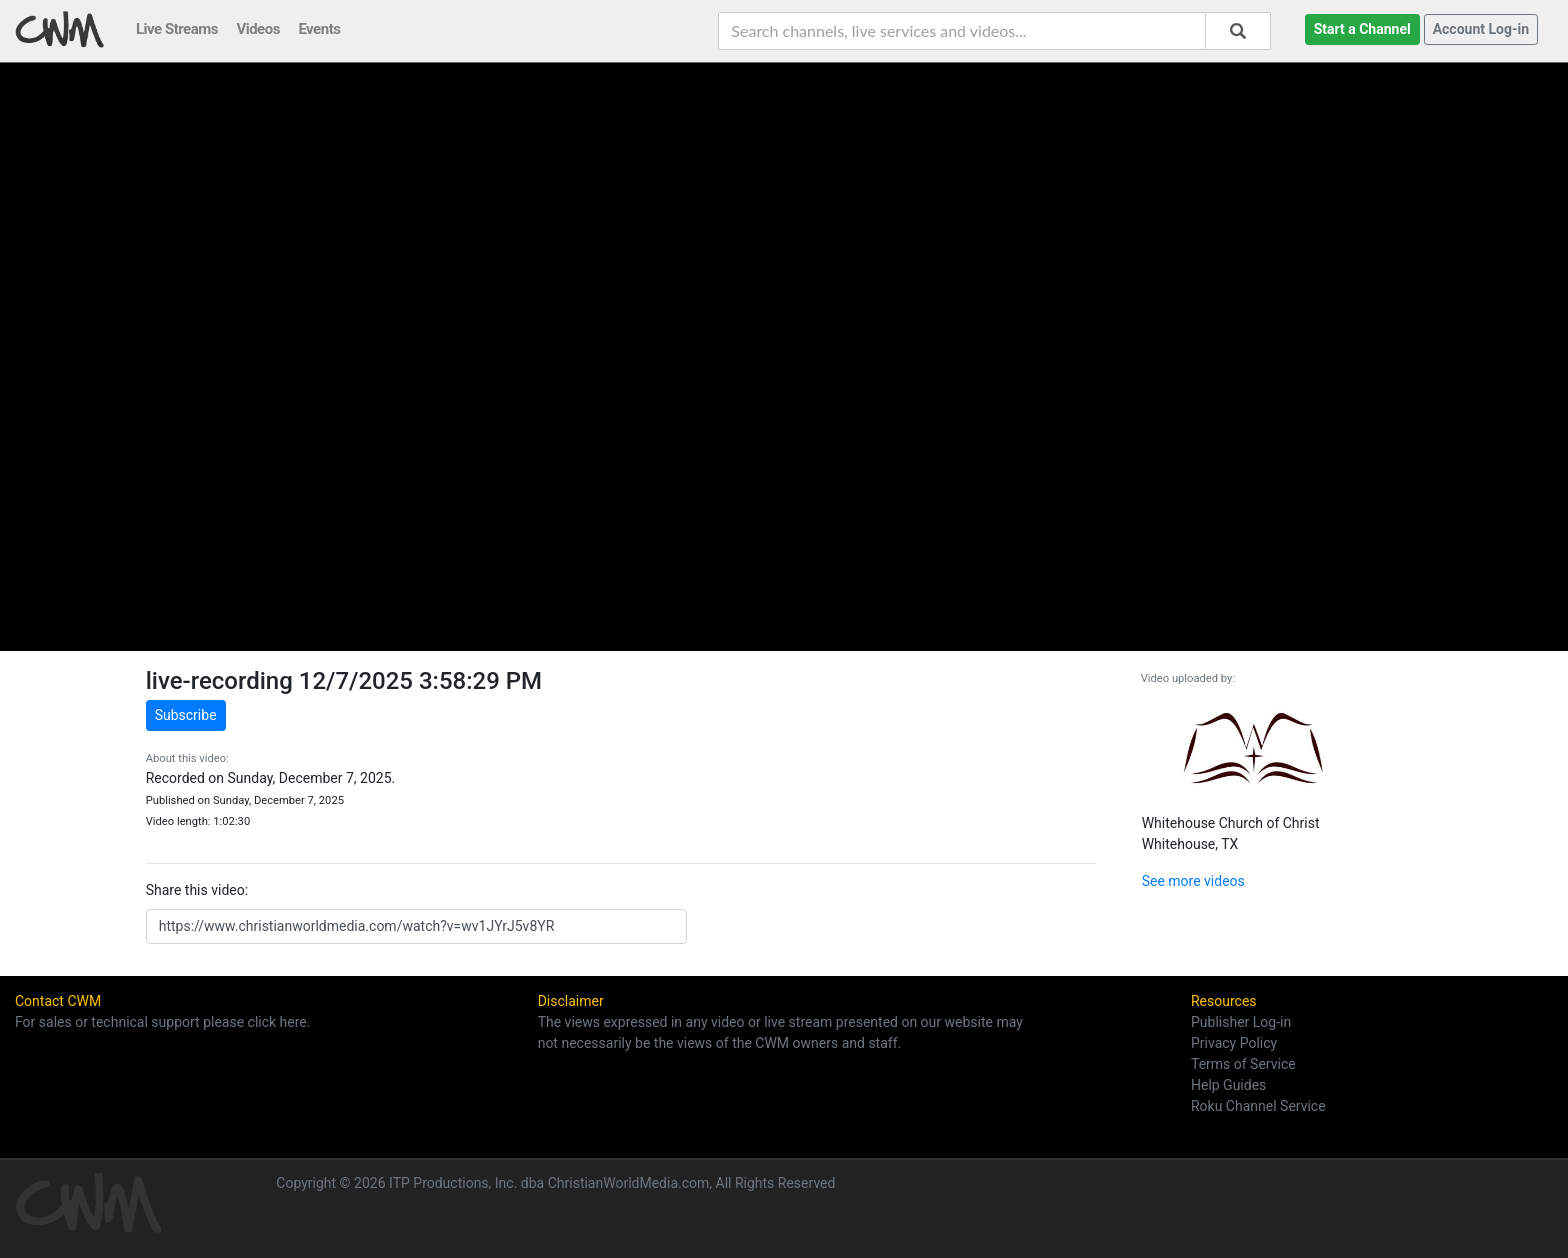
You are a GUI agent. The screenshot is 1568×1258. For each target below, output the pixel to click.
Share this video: (197, 890)
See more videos (1193, 881)
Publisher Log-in (1241, 1022)
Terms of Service (1243, 1064)
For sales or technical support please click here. (162, 1022)
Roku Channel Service (1258, 1106)
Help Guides (1228, 1085)
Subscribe (186, 715)
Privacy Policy (1234, 1043)
